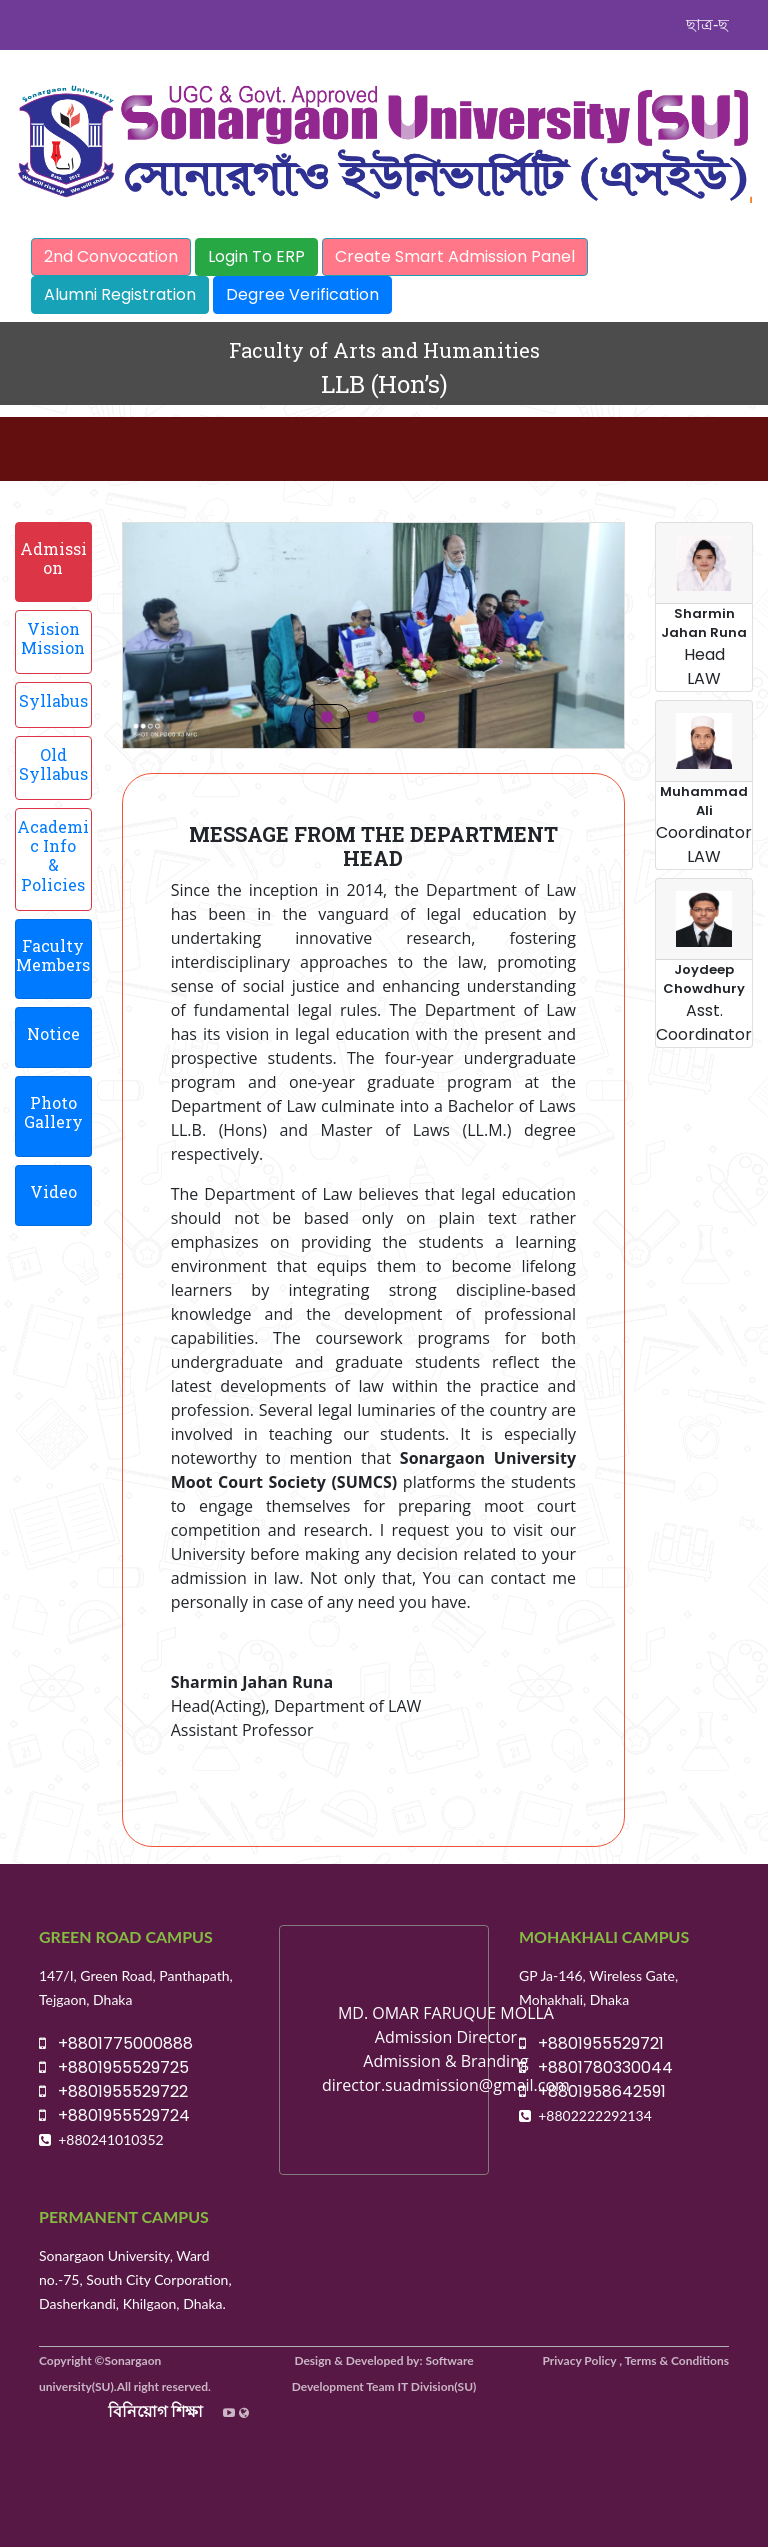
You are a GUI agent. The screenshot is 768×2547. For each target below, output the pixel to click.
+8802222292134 (595, 2115)
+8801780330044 (596, 2067)
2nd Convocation (111, 256)
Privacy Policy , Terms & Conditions (636, 2360)
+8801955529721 (591, 2043)
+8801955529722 (113, 2091)
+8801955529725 (114, 2067)
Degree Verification (302, 294)
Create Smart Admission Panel (455, 256)
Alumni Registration (120, 294)
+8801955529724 (114, 2115)
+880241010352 (111, 2139)
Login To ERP (256, 256)
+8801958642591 (592, 2091)
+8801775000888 (116, 2043)
